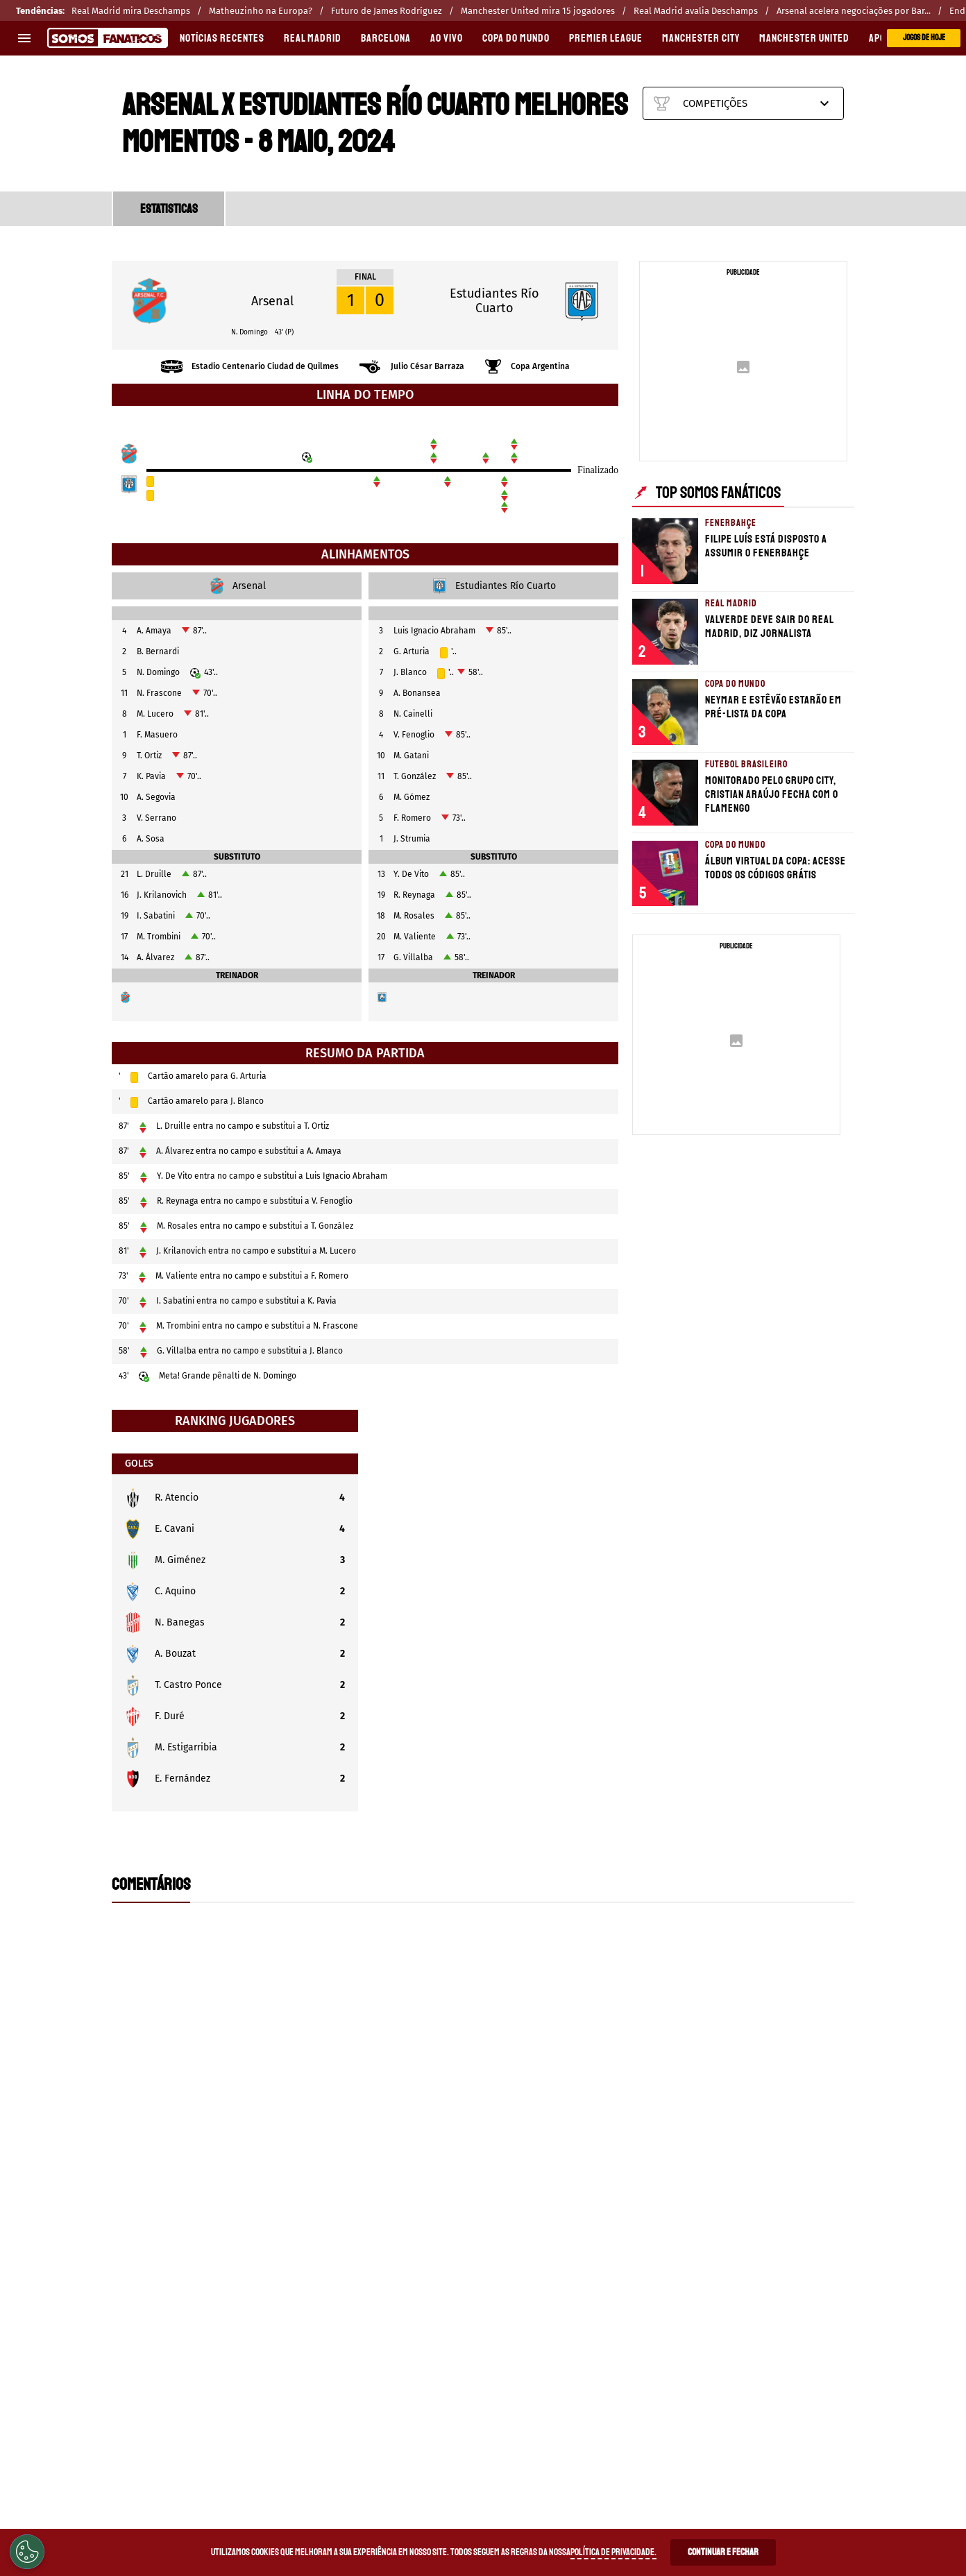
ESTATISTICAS (169, 209)
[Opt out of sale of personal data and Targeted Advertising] (27, 2551)
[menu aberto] (24, 38)
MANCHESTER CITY (701, 38)
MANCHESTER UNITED (804, 38)
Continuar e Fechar (723, 2552)
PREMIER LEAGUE (606, 38)
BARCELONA (386, 38)
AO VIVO (446, 38)
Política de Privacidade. (613, 2552)
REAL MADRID (312, 38)
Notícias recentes (222, 38)
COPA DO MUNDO (516, 38)
